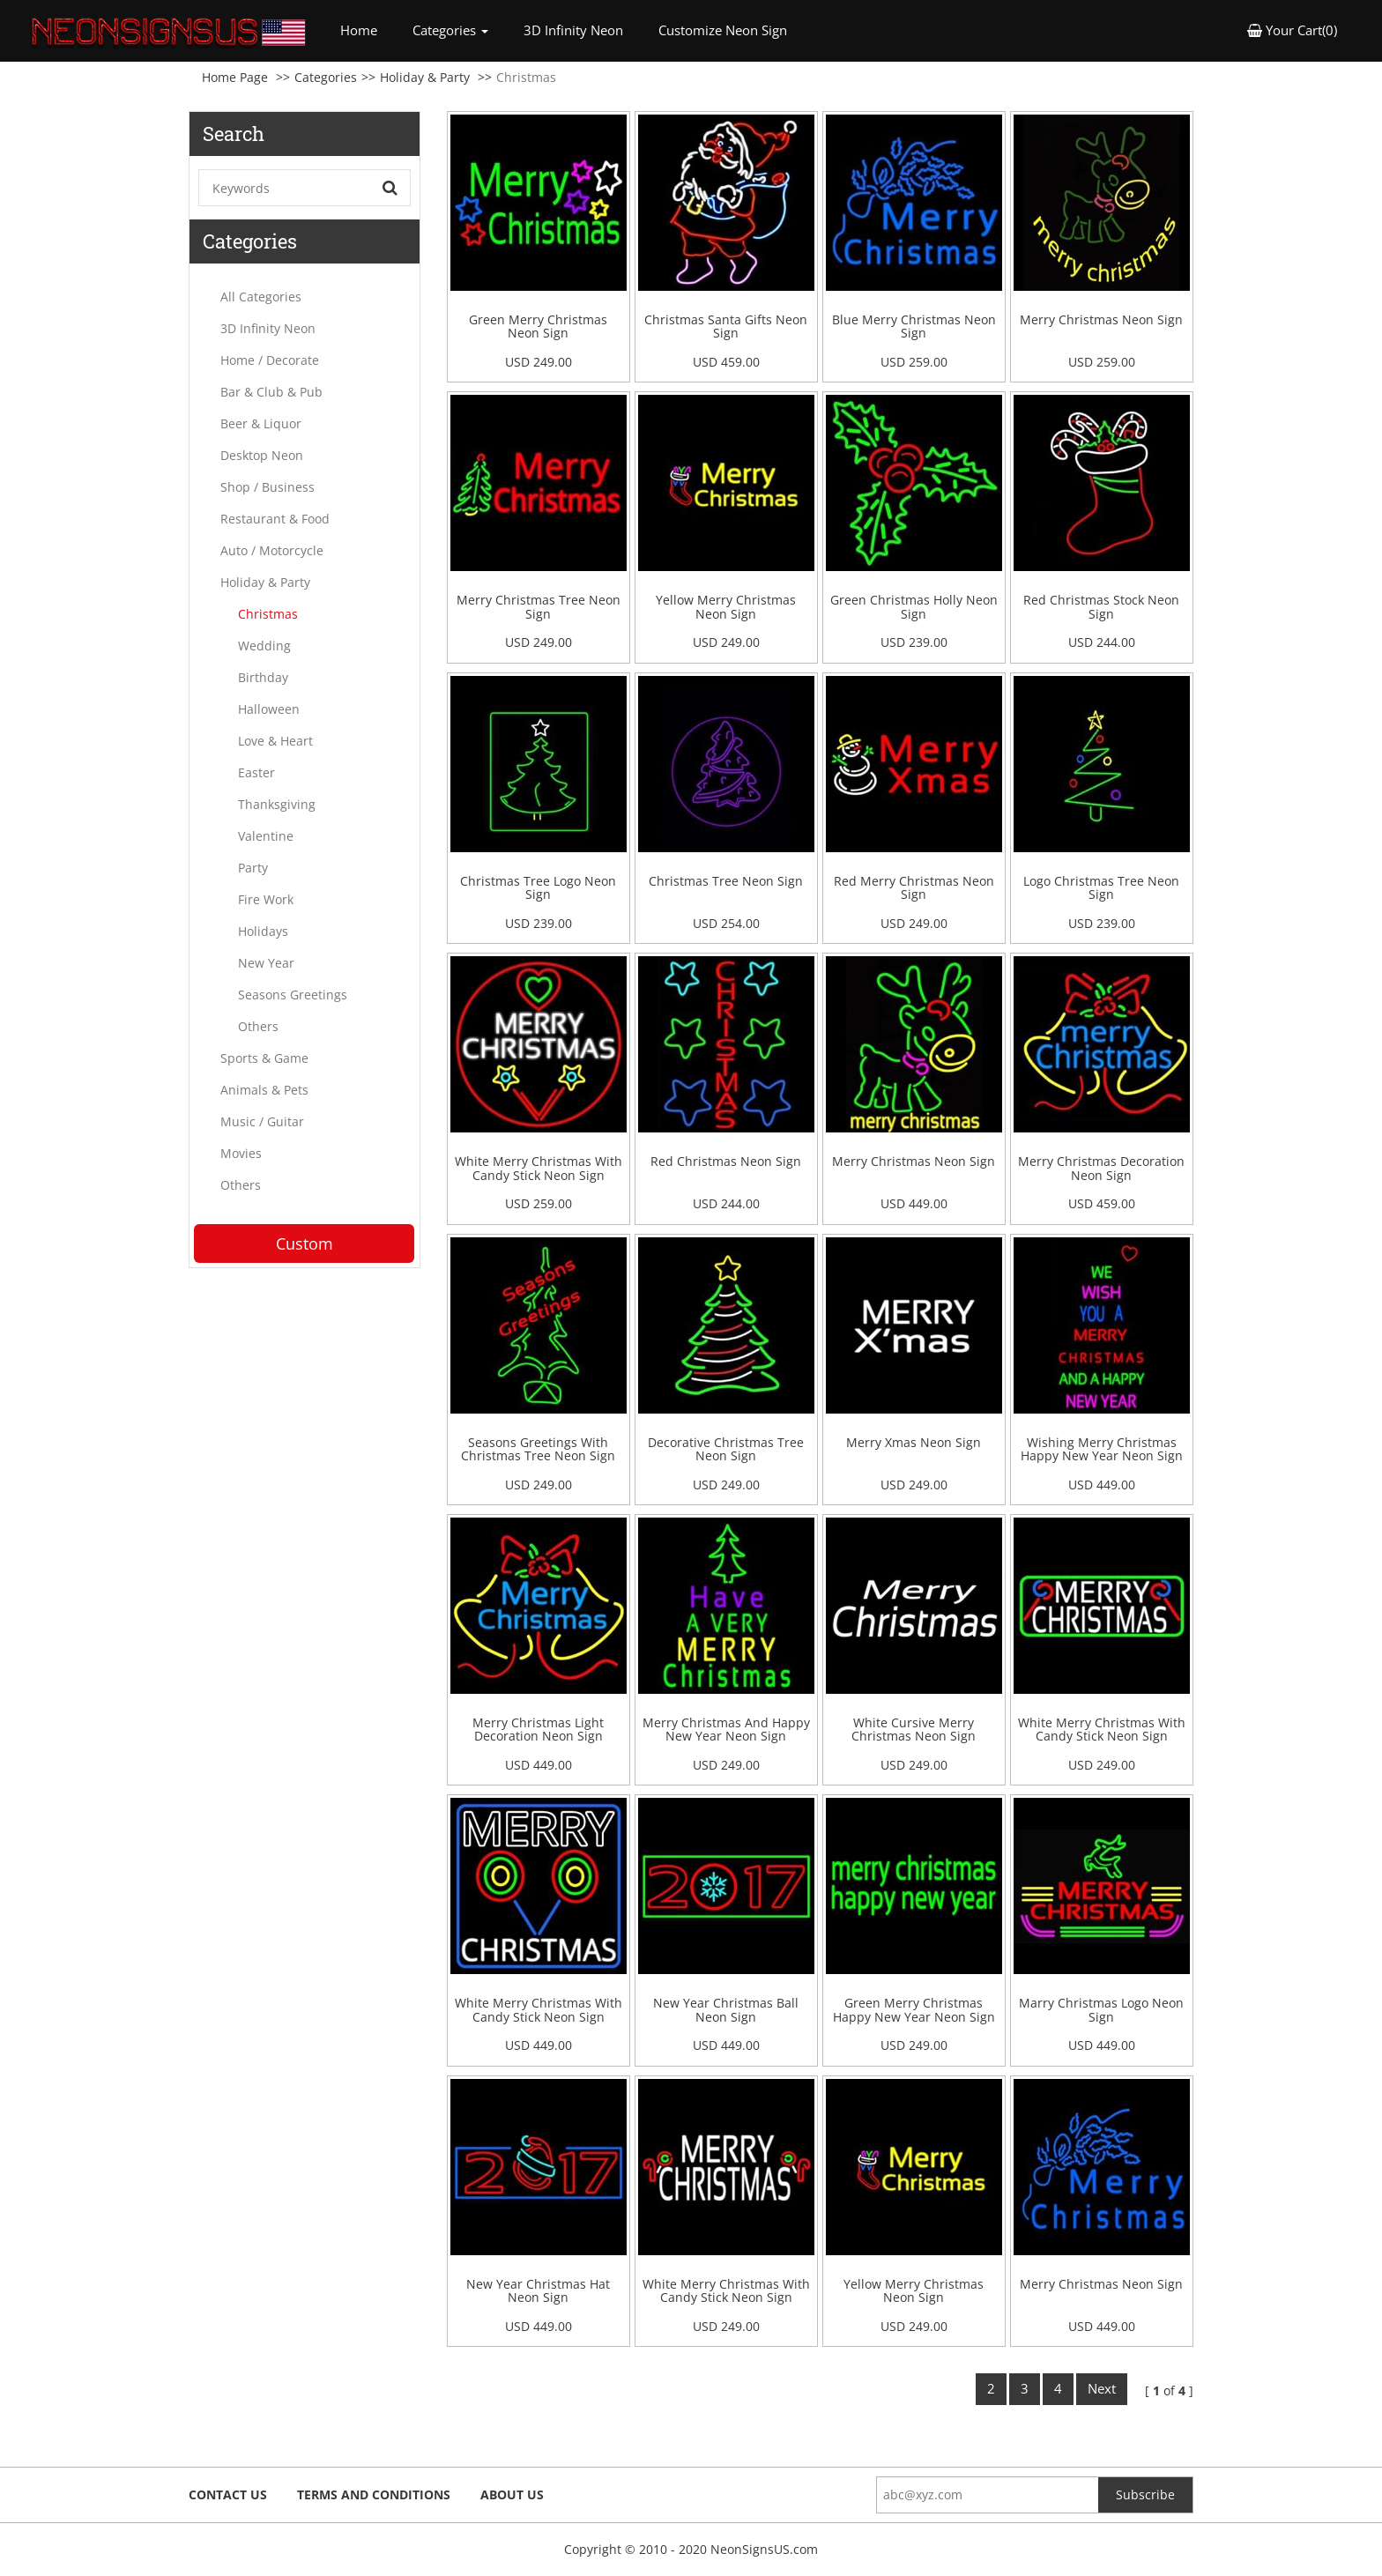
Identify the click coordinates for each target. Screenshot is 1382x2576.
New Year (266, 962)
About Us (512, 2494)
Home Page (235, 77)
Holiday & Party (425, 77)
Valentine (265, 836)
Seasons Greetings (292, 994)
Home (367, 29)
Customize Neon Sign (722, 30)
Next (1102, 2388)
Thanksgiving (277, 804)
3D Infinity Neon (573, 30)
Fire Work (265, 899)
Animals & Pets (264, 1089)
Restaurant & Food (275, 518)
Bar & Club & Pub (271, 391)
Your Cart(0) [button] (1292, 30)
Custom (304, 1243)
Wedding (264, 645)
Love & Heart (275, 740)
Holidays (263, 931)
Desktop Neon (261, 455)
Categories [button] (450, 30)
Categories (325, 77)
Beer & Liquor (260, 423)
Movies (241, 1153)
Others (258, 1026)
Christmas (268, 613)
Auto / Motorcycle (271, 550)
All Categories (260, 296)
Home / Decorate (269, 360)
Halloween (269, 709)
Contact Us (228, 2494)
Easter (256, 772)
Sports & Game (264, 1058)
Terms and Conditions (373, 2494)
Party (253, 867)
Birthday (263, 677)
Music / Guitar (262, 1121)
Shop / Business (267, 487)
